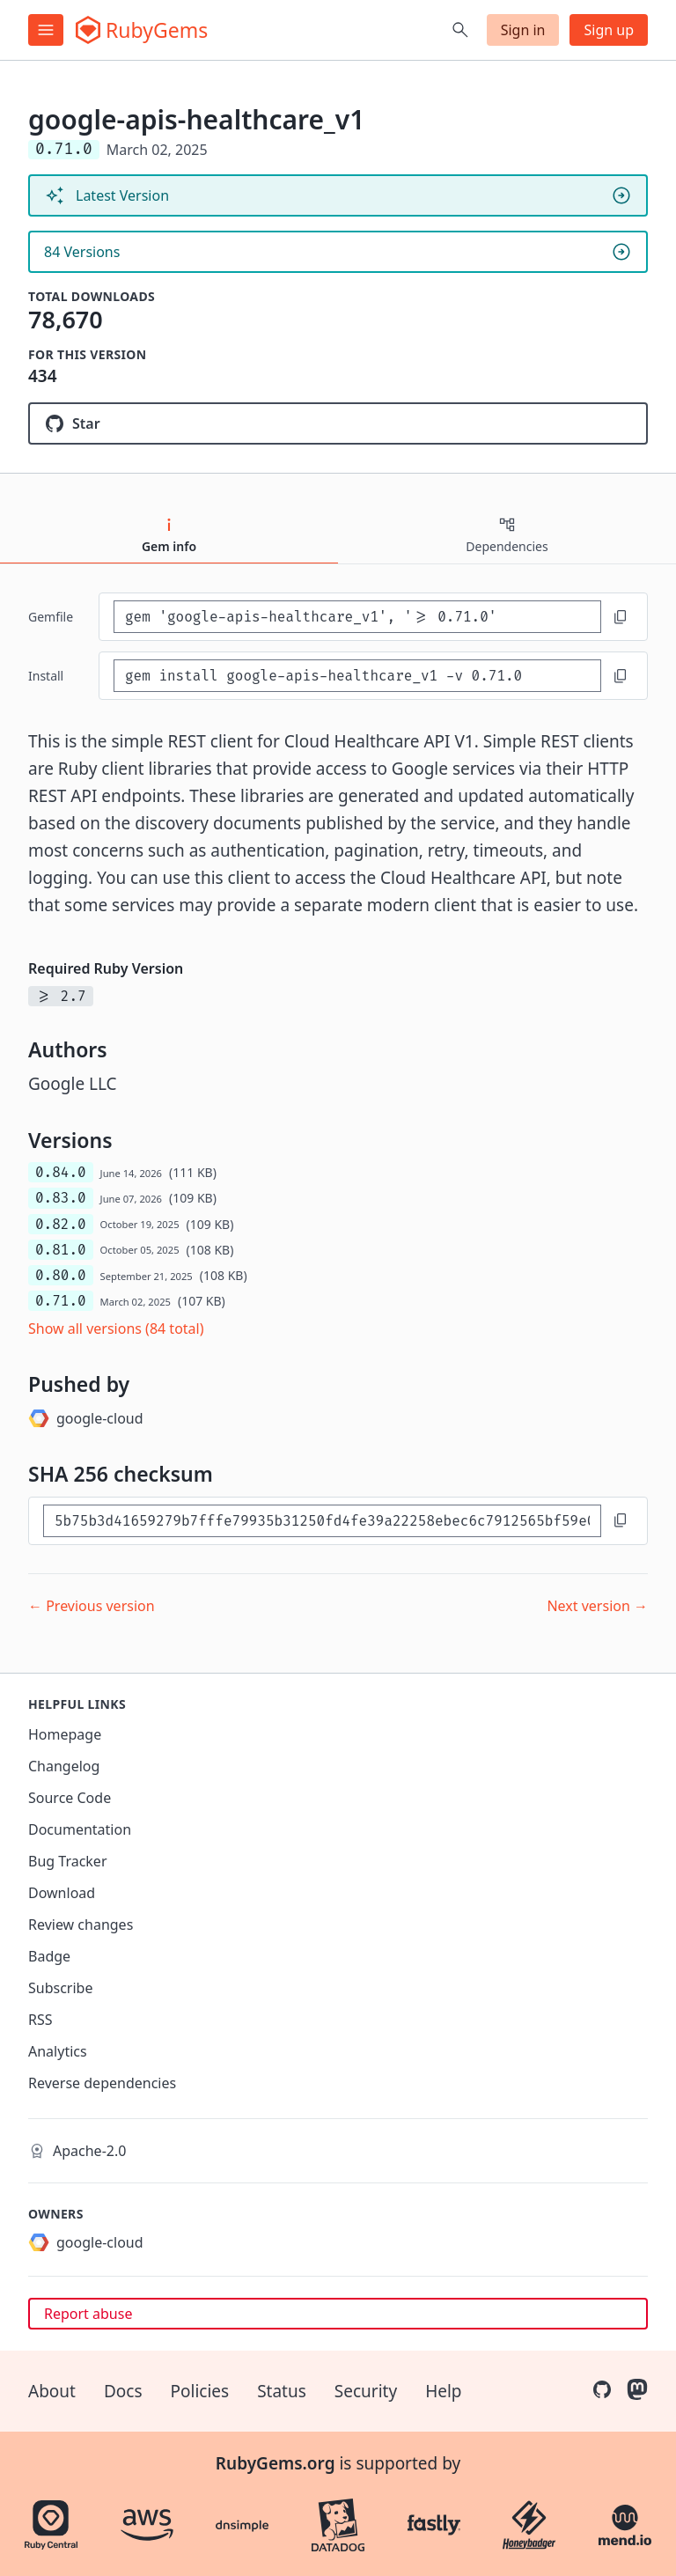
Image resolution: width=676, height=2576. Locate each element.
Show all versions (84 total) (116, 1328)
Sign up (609, 30)
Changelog (63, 1766)
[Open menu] (45, 30)
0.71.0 (60, 1301)
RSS (40, 2019)
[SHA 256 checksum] (322, 1521)
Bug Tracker (67, 1861)
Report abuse (88, 2313)
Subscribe (60, 1988)
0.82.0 (60, 1224)
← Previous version (91, 1606)
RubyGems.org (275, 2463)
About (52, 2391)
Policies (200, 2391)
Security (365, 2391)
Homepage (64, 1734)
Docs (123, 2391)
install (45, 675)
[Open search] (460, 30)
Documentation (79, 1829)
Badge (49, 1956)
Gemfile (50, 616)
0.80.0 (60, 1275)
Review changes (80, 1924)
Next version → (597, 1606)
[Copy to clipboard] (620, 617)
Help (443, 2391)
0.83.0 (60, 1198)
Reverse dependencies (102, 2083)
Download (61, 1893)
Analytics (57, 2051)
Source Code (69, 1797)
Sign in (523, 30)
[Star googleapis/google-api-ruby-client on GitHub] (338, 423)
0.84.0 (60, 1172)
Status (281, 2391)
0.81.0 (60, 1249)
